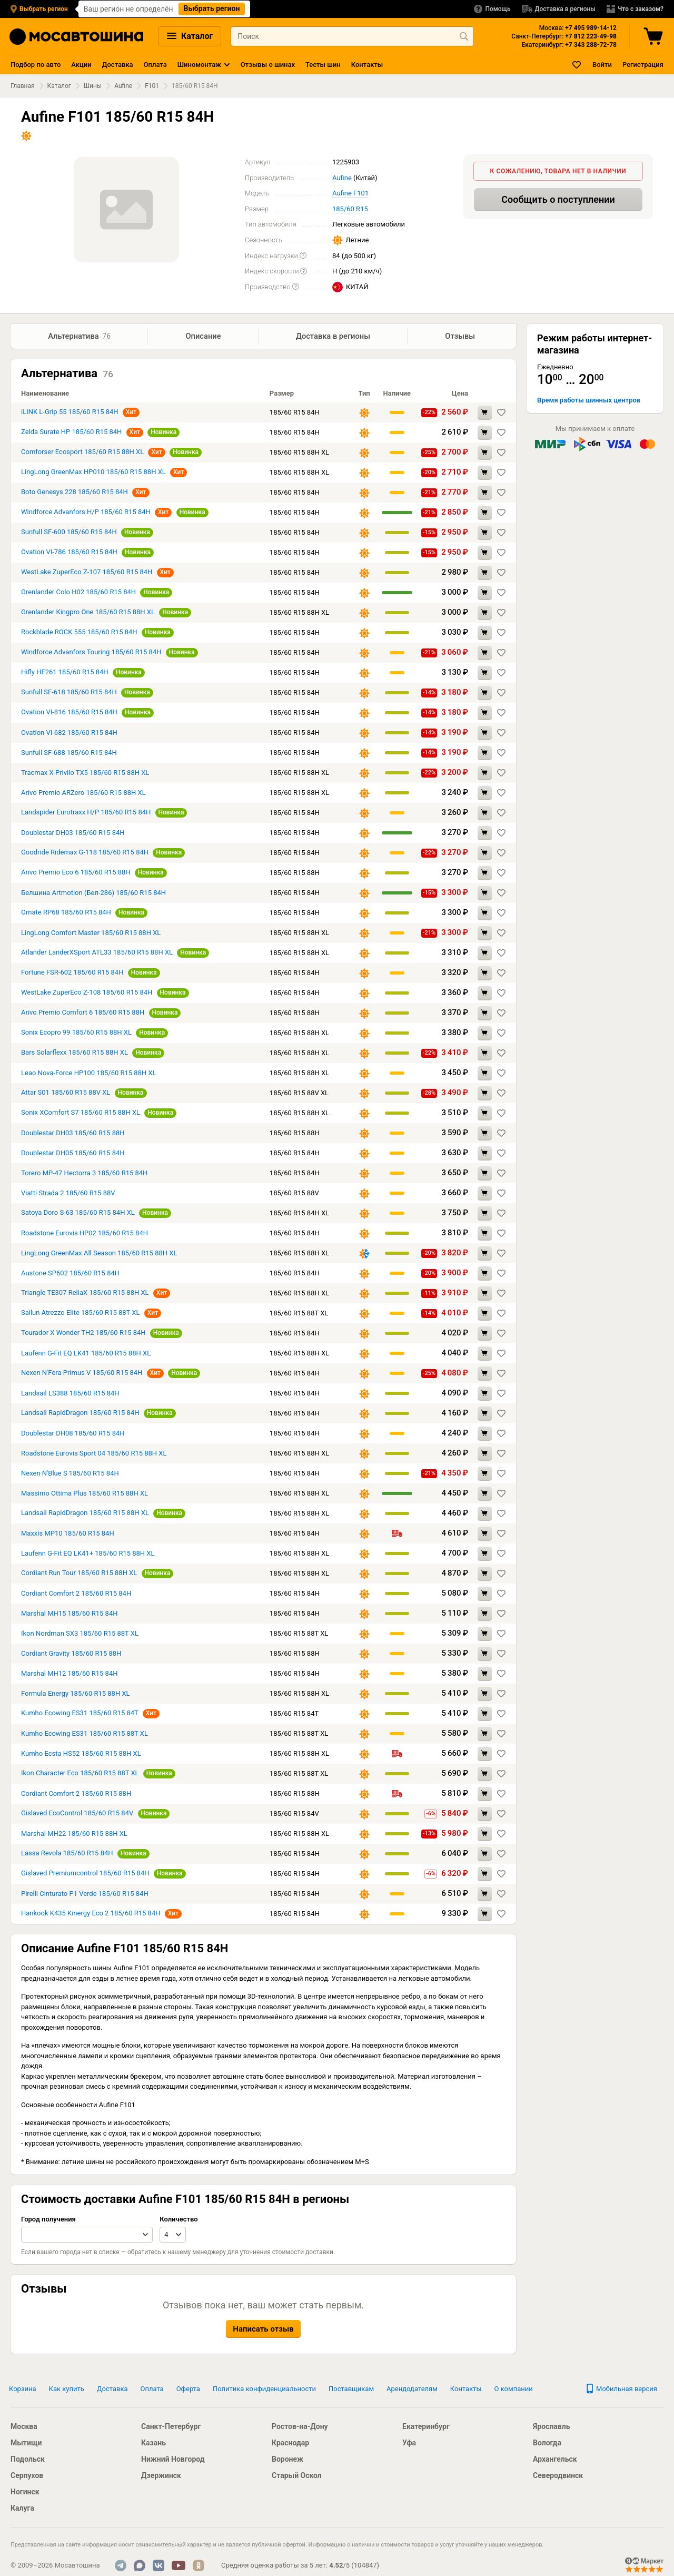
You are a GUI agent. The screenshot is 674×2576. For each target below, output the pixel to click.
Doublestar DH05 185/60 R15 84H (73, 1154)
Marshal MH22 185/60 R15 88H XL (74, 1834)
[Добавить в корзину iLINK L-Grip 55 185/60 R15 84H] (485, 414)
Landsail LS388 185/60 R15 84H (70, 1394)
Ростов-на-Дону (300, 2426)
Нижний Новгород (173, 2459)
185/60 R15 (350, 209)
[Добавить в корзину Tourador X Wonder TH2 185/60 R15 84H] (485, 1335)
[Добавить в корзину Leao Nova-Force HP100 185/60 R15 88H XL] (485, 1074)
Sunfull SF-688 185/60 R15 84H (69, 754)
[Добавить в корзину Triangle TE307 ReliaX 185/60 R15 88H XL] (485, 1294)
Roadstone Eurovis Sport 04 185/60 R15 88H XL (94, 1454)
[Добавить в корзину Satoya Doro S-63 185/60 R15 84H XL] (485, 1214)
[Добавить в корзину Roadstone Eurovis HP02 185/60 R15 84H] (485, 1234)
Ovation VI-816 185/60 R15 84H (69, 713)
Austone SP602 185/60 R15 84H (70, 1274)
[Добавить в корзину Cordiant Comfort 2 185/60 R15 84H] (485, 1595)
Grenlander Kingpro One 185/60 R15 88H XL (88, 613)
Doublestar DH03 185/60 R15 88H (73, 1134)
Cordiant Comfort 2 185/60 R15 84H (76, 1594)
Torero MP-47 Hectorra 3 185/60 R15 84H (84, 1174)
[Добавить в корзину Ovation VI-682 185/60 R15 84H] (485, 734)
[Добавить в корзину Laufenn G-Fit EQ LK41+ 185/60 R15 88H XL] (485, 1555)
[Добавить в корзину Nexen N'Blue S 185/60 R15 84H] (485, 1475)
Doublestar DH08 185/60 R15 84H (73, 1434)
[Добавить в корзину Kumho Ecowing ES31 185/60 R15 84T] (485, 1715)
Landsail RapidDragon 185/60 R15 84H (80, 1414)
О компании (513, 2389)
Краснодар (290, 2443)
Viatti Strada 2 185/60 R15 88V (68, 1194)
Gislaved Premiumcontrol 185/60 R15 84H (86, 1874)
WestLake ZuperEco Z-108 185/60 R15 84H (86, 993)
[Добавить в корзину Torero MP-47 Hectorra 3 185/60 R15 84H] (485, 1174)
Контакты (367, 64)
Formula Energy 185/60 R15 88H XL (75, 1694)
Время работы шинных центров (588, 400)
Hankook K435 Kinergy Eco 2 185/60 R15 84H (91, 1914)
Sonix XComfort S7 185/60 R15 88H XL (80, 1113)
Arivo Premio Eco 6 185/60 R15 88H (76, 873)
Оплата (155, 64)
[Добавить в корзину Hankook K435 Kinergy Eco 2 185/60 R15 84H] (485, 1915)
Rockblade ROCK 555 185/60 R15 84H (79, 633)
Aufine (123, 86)
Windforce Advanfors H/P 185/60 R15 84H (86, 513)
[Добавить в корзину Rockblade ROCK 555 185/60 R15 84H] (485, 634)
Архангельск (555, 2459)
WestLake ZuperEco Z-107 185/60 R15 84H (87, 573)
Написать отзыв (263, 2330)
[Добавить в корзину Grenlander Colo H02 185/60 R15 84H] (485, 594)
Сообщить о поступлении (557, 199)
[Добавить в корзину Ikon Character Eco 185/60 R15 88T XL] (485, 1775)
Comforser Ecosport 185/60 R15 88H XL (82, 453)
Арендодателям (412, 2389)
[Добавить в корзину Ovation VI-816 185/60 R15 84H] (485, 714)
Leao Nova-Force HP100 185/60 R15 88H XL (88, 1074)
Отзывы (461, 336)
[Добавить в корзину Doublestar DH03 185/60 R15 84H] (485, 834)
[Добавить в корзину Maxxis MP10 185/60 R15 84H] (485, 1535)
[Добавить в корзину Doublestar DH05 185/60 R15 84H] (485, 1154)
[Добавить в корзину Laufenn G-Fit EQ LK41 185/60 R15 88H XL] (485, 1355)
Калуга (22, 2508)
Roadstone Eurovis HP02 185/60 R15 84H (84, 1234)
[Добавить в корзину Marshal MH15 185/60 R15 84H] (485, 1615)
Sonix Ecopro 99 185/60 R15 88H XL (76, 1033)
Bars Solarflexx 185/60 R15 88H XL (74, 1053)
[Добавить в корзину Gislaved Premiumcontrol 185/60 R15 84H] (485, 1875)
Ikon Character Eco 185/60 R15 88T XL (80, 1774)
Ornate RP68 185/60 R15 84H (66, 913)
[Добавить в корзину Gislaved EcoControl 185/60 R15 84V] (485, 1815)
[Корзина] (654, 36)
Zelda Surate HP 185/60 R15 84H (71, 433)
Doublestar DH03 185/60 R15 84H (73, 834)
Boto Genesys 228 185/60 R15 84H (75, 493)
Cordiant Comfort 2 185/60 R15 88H (76, 1794)
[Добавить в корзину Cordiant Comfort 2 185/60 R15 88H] (485, 1795)
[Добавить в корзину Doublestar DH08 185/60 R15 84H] (485, 1435)
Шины (93, 86)
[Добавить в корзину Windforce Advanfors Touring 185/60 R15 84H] (485, 654)
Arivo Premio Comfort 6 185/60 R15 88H (82, 1013)
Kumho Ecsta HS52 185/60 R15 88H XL (81, 1754)
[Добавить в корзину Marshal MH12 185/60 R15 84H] (485, 1675)
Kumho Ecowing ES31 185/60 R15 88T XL (84, 1734)
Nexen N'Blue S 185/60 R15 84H (70, 1474)
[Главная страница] (76, 36)
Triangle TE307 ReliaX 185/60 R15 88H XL (85, 1293)
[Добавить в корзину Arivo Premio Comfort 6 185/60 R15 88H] (485, 1014)
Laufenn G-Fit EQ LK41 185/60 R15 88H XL (86, 1354)
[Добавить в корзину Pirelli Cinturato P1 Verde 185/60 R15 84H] (485, 1895)
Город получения (48, 2220)
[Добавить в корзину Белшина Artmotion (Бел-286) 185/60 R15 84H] (485, 894)
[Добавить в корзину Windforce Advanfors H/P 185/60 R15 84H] (485, 514)
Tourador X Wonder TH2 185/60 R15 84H (84, 1334)
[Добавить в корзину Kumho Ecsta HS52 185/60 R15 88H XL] (485, 1755)
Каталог (190, 36)
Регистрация (642, 64)
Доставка (117, 64)
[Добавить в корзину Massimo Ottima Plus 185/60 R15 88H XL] (485, 1495)
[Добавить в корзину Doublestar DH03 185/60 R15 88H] (485, 1134)
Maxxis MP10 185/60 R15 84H (67, 1534)
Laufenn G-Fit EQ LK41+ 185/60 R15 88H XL (88, 1554)
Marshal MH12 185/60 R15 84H (69, 1674)
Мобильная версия (621, 2389)
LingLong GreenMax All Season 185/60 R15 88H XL (99, 1254)
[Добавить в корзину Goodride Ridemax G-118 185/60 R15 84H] (485, 854)
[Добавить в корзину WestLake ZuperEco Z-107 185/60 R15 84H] (485, 574)
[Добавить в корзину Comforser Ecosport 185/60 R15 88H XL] (485, 454)
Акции (81, 64)
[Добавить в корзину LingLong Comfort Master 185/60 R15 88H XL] (485, 934)
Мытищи (26, 2443)
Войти (602, 64)
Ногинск (25, 2491)
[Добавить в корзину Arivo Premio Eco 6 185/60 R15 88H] (485, 874)
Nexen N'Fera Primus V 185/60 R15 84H (82, 1374)
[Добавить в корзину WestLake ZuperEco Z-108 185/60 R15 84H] (485, 994)
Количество (178, 2220)
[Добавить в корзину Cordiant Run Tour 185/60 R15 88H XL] (485, 1575)
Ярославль (551, 2426)
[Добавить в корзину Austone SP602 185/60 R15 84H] (485, 1274)
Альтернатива (79, 336)
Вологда (547, 2443)
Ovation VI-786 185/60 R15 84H (69, 553)
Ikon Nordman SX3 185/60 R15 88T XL (79, 1634)
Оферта (188, 2389)
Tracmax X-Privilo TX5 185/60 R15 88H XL (85, 774)
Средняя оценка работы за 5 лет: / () (300, 2565)
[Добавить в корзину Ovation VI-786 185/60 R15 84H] (485, 554)
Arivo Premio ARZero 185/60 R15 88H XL (83, 794)
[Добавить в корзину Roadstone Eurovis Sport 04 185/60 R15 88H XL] (485, 1455)
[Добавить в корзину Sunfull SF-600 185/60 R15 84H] (485, 534)
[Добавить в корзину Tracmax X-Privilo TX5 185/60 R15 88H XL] (485, 774)
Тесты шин (323, 64)
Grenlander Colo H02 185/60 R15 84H (79, 593)
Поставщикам (351, 2389)
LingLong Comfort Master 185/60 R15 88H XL (91, 934)
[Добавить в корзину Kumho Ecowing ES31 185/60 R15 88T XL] (485, 1735)
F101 (152, 86)
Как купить (66, 2389)
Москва (24, 2426)
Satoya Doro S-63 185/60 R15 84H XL (78, 1213)
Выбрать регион (212, 8)
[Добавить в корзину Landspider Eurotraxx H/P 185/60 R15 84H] (485, 814)
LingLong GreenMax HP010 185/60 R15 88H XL (93, 473)
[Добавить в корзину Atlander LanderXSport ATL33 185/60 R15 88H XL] (485, 954)
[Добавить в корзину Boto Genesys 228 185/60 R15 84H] (485, 494)
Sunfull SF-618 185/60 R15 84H (69, 693)
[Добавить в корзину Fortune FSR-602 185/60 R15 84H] (485, 974)
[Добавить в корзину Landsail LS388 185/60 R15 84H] (485, 1395)
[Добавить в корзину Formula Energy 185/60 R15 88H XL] (485, 1695)
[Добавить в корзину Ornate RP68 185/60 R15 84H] (485, 914)
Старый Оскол (297, 2475)
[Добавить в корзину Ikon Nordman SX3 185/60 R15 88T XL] (485, 1635)
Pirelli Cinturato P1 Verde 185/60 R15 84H (84, 1895)
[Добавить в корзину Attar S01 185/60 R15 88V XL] (485, 1094)
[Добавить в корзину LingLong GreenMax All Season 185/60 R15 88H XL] (485, 1254)
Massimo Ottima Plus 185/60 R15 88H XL (84, 1494)
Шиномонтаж (199, 64)
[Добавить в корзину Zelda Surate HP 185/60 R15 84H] (485, 434)
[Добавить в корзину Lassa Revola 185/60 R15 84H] (485, 1855)
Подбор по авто (36, 64)
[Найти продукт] (463, 36)
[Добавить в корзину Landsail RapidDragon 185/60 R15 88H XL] (485, 1515)
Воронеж (287, 2459)
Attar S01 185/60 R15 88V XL (65, 1093)
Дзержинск (161, 2475)
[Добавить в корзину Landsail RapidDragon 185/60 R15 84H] (485, 1415)
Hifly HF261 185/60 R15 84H (64, 673)
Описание (203, 336)
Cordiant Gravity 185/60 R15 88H (71, 1654)
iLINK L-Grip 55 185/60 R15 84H (70, 413)
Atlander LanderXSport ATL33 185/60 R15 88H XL (97, 953)
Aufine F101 (350, 193)
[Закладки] (577, 64)
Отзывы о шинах (268, 64)
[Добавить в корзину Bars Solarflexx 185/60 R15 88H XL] (485, 1054)
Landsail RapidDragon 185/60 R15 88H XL (85, 1514)
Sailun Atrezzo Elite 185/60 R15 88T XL (80, 1314)
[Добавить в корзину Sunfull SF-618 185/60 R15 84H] (485, 694)
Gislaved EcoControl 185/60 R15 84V (77, 1814)
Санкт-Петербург (171, 2426)
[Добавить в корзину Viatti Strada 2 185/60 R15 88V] (485, 1194)
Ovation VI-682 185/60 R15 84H (69, 734)
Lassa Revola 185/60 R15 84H (67, 1854)
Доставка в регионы (333, 336)
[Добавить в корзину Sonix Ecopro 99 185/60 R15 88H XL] (485, 1034)
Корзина (22, 2389)
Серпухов (27, 2475)
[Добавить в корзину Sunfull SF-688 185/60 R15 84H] (485, 754)
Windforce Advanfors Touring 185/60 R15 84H (91, 653)
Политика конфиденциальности (264, 2389)
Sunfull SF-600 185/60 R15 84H (69, 533)
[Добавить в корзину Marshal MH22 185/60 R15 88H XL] (485, 1835)
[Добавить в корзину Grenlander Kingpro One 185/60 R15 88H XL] (485, 614)
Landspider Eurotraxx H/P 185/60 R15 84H (86, 813)
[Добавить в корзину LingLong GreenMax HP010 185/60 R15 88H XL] (485, 474)
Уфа (409, 2443)
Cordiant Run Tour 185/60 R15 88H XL (79, 1574)
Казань (153, 2443)
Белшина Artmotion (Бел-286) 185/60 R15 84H (93, 894)
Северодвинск (558, 2475)
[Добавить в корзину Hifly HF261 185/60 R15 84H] (485, 674)
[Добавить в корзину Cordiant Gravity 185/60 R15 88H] (485, 1655)
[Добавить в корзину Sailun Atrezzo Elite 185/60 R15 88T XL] (485, 1314)
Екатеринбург (426, 2426)
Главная (23, 86)
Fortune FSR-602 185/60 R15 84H (72, 973)
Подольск (28, 2459)
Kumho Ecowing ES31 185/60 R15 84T (80, 1714)
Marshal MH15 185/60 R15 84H (69, 1614)
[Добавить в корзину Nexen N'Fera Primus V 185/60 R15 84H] (485, 1375)
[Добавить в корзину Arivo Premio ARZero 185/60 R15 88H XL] (485, 794)
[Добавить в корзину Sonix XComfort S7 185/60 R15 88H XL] (485, 1114)
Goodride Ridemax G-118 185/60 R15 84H (84, 853)
